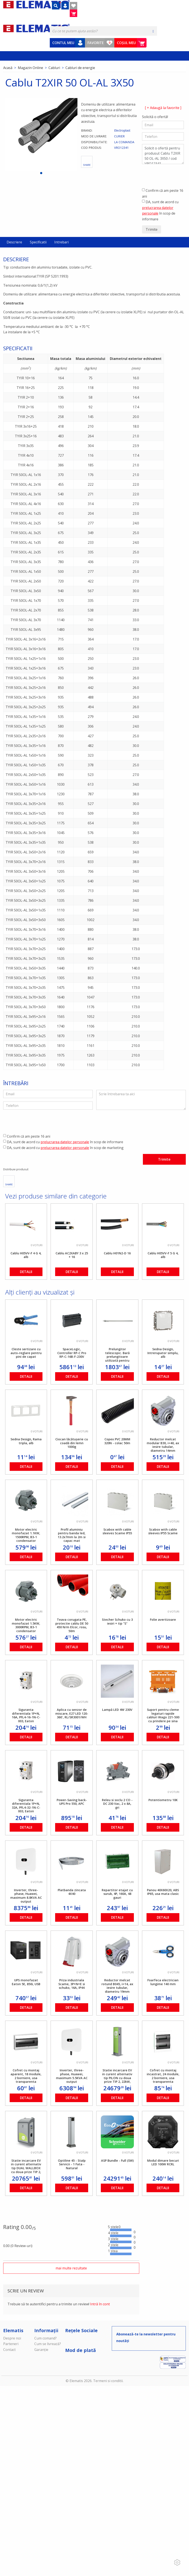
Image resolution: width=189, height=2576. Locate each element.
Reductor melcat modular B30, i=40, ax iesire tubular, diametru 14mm (163, 1445)
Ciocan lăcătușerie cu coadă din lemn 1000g (71, 1443)
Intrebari (61, 242)
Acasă (7, 67)
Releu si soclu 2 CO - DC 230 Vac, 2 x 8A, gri (117, 1803)
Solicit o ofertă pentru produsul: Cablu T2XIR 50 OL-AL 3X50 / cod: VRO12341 (163, 154)
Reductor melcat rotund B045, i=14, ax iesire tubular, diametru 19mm (117, 1986)
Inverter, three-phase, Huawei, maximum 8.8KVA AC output (26, 1895)
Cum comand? (45, 2338)
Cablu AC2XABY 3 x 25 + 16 (72, 1255)
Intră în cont (100, 2304)
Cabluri (54, 67)
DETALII (26, 1271)
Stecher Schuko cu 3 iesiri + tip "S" (117, 1621)
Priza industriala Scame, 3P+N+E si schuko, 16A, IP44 (71, 1984)
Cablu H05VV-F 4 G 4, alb (26, 1255)
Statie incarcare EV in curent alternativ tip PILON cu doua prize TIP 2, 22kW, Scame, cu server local (117, 2079)
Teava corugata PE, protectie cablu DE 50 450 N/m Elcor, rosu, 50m (71, 1625)
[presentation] (35, 1121)
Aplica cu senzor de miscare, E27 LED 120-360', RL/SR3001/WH (71, 1713)
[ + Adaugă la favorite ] (163, 107)
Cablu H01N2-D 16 (117, 1253)
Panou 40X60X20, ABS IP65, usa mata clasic (163, 1892)
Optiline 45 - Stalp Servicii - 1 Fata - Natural (72, 2164)
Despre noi (12, 2338)
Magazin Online (30, 67)
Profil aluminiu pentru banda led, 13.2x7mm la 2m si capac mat (72, 1535)
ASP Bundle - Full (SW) (117, 2160)
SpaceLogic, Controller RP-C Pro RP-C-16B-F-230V (71, 1353)
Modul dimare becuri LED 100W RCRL (163, 2162)
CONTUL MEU (63, 42)
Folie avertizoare (163, 1619)
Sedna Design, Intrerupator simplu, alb (162, 1353)
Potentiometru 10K (163, 1800)
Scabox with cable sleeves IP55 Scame (163, 1531)
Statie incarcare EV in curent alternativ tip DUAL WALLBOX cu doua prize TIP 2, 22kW (26, 2168)
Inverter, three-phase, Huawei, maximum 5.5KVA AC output (72, 2076)
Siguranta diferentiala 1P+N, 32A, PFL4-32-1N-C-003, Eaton (26, 1805)
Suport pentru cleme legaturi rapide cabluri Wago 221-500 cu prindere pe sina (163, 1715)
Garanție (41, 2349)
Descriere (14, 242)
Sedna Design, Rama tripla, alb (26, 1441)
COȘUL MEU (126, 42)
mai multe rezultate (71, 2268)
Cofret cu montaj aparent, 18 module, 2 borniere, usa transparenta (26, 2076)
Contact (9, 2349)
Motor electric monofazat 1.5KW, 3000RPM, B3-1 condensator (26, 1625)
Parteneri (10, 2343)
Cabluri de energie (80, 67)
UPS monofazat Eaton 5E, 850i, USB (26, 1982)
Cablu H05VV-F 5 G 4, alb (163, 1255)
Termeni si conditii (108, 2380)
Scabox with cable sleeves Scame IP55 (117, 1531)
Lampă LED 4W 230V (117, 1710)
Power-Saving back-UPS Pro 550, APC (72, 1802)
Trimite (151, 229)
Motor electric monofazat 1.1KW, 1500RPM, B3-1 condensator (26, 1535)
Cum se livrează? (47, 2343)
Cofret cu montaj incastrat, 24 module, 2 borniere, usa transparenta (163, 2076)
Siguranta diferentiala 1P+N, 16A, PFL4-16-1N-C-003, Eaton (26, 1715)
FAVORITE (96, 42)
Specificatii (38, 242)
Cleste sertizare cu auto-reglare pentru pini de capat (26, 1353)
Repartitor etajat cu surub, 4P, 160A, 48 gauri (117, 1894)
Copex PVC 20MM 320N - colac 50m (117, 1441)
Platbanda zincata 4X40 (72, 1892)
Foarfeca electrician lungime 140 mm (162, 1982)
